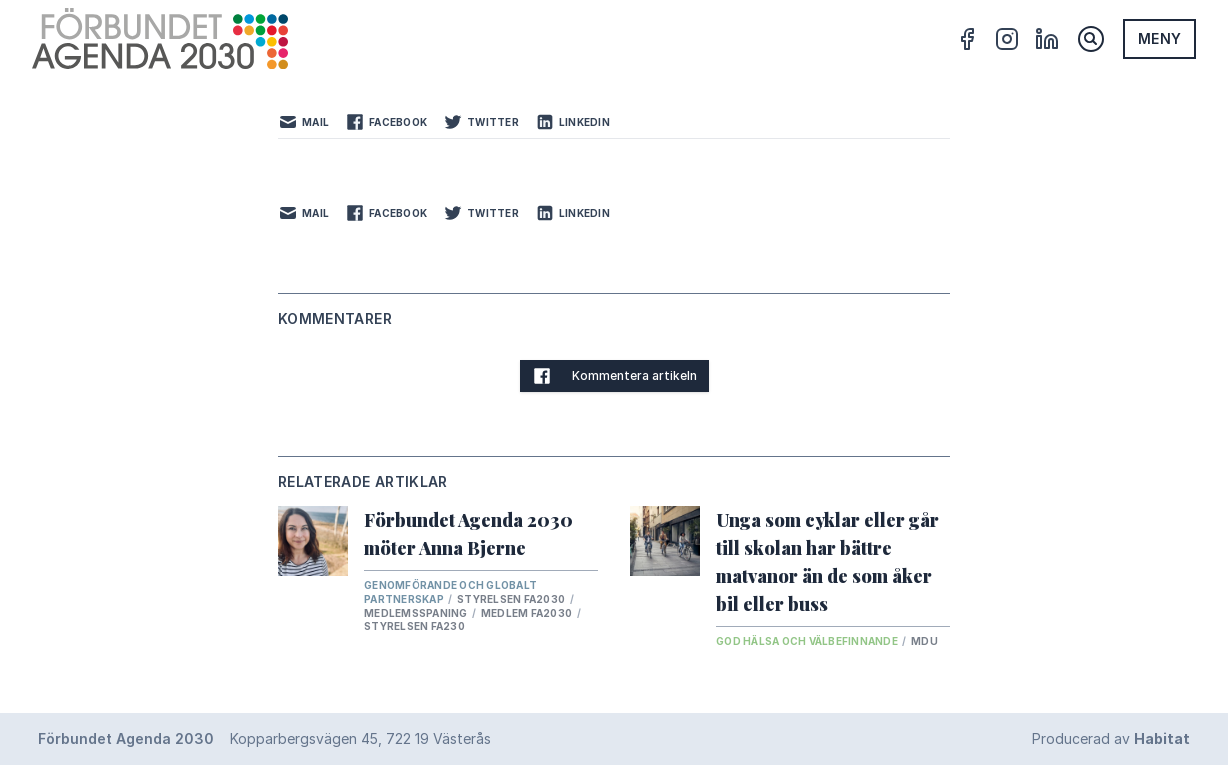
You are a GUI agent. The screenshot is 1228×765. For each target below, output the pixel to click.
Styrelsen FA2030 (512, 599)
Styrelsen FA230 (414, 626)
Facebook (386, 122)
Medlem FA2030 (528, 613)
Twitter (481, 122)
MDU (924, 641)
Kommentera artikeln (614, 376)
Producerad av (1111, 738)
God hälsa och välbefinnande (808, 641)
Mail (303, 122)
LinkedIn (572, 122)
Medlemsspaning (417, 613)
